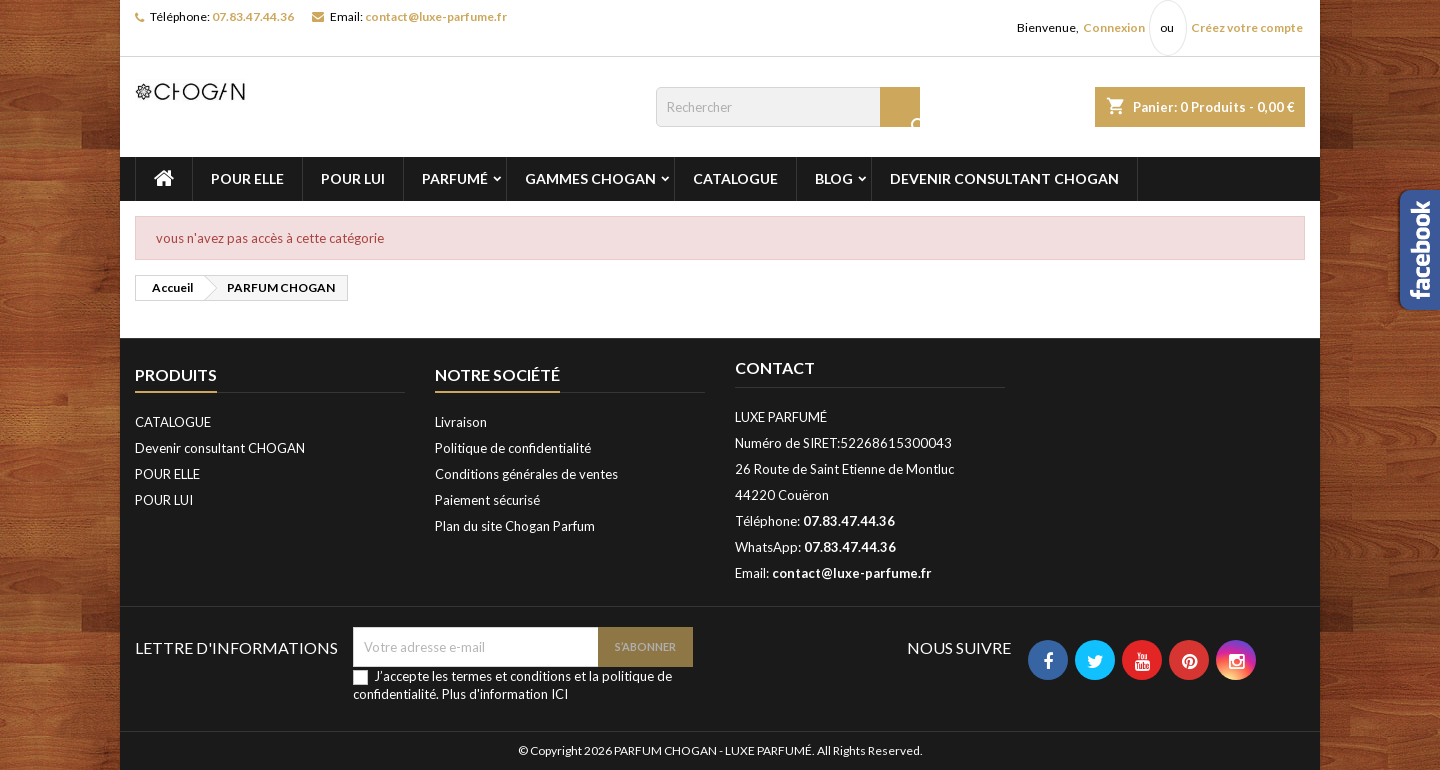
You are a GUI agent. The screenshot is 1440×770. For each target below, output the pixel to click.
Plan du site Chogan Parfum (515, 526)
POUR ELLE (247, 178)
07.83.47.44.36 (253, 16)
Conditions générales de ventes (526, 474)
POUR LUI (353, 178)
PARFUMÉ (455, 178)
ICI (559, 694)
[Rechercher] (788, 107)
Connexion (1114, 27)
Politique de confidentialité (513, 448)
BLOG (834, 178)
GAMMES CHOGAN (590, 178)
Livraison (461, 422)
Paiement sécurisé (487, 500)
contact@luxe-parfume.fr (436, 16)
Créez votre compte (1247, 27)
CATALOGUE (735, 178)
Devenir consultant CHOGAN (1004, 178)
